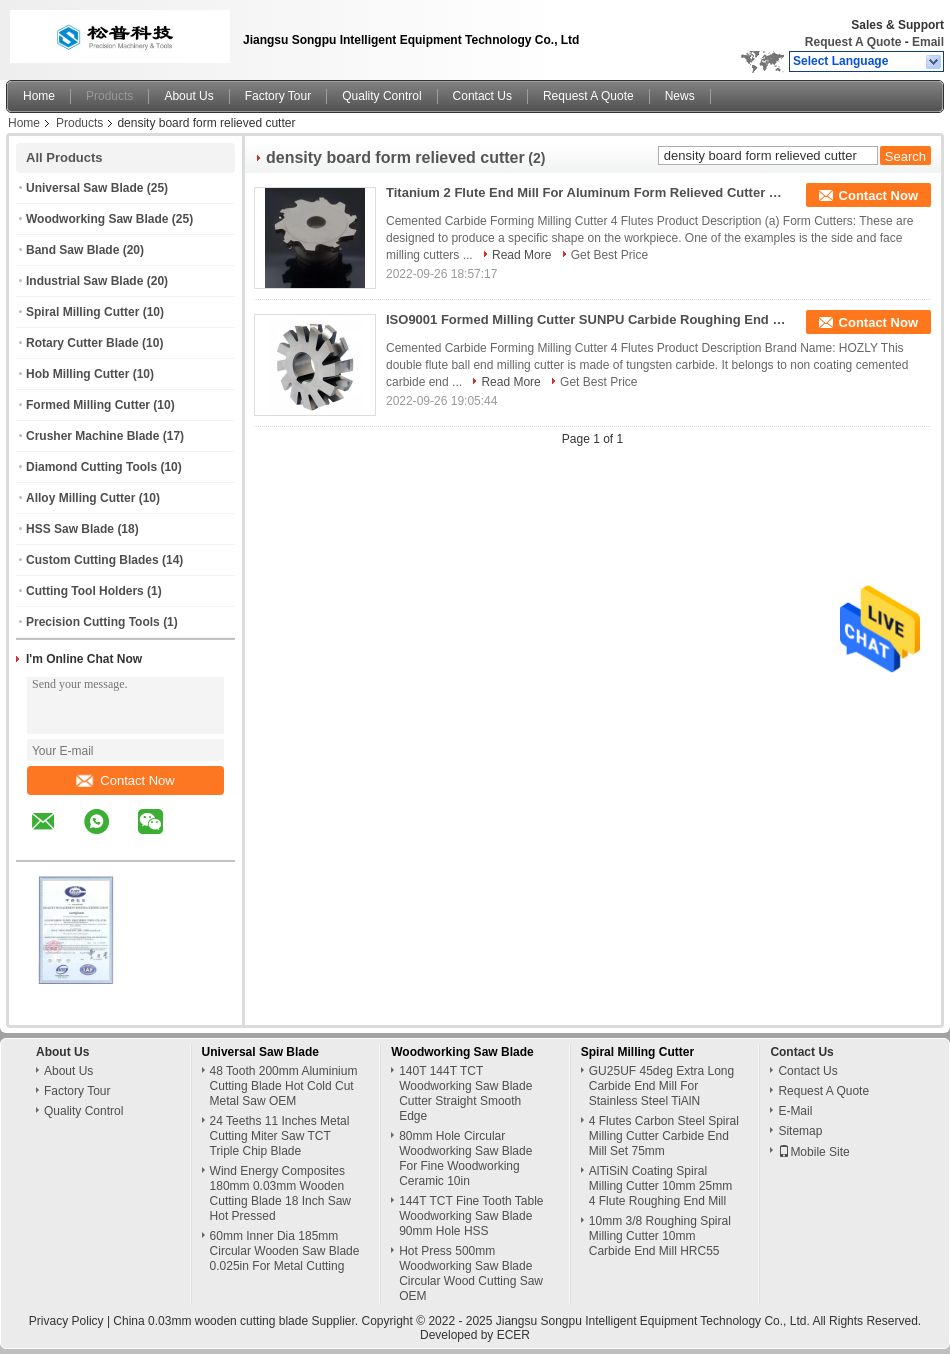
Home (39, 96)
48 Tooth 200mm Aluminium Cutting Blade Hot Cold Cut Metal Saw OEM (284, 1086)
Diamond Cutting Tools (91, 467)
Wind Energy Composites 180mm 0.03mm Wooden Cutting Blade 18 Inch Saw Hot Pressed (280, 1193)
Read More (521, 255)
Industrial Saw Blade (84, 281)
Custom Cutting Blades (92, 560)
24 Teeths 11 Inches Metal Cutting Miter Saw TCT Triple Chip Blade (280, 1136)
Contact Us (482, 96)
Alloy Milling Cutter (80, 498)
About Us (188, 96)
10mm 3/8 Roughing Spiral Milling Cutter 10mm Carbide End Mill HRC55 (660, 1236)
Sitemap (800, 1131)
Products (109, 96)
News (680, 96)
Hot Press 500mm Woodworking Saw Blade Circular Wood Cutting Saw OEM (471, 1273)
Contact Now (125, 780)
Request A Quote (853, 42)
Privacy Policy (66, 1321)
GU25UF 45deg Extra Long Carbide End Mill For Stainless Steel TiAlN (661, 1086)
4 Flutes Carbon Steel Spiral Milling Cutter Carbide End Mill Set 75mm (664, 1136)
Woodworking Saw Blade (97, 219)
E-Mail (795, 1111)
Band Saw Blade (72, 250)
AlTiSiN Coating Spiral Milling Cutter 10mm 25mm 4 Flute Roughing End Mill (660, 1186)
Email (928, 42)
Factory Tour (278, 96)
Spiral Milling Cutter (82, 312)
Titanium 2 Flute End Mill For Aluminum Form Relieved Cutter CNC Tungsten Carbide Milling (586, 192)
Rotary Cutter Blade (82, 343)
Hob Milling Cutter (77, 374)
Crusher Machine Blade (92, 436)
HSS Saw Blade (70, 529)
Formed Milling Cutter (88, 405)
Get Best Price (609, 255)
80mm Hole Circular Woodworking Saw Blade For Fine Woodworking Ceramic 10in (465, 1158)
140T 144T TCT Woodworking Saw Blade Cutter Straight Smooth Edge (465, 1093)
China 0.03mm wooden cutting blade (210, 1321)
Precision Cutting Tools (93, 622)
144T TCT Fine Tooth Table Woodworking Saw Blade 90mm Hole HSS (471, 1216)
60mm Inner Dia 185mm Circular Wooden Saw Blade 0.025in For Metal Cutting (285, 1251)
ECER (513, 1335)
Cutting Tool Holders (85, 591)
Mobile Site (813, 1152)
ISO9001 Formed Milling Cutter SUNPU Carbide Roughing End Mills (586, 319)
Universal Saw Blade (84, 188)
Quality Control (381, 96)
